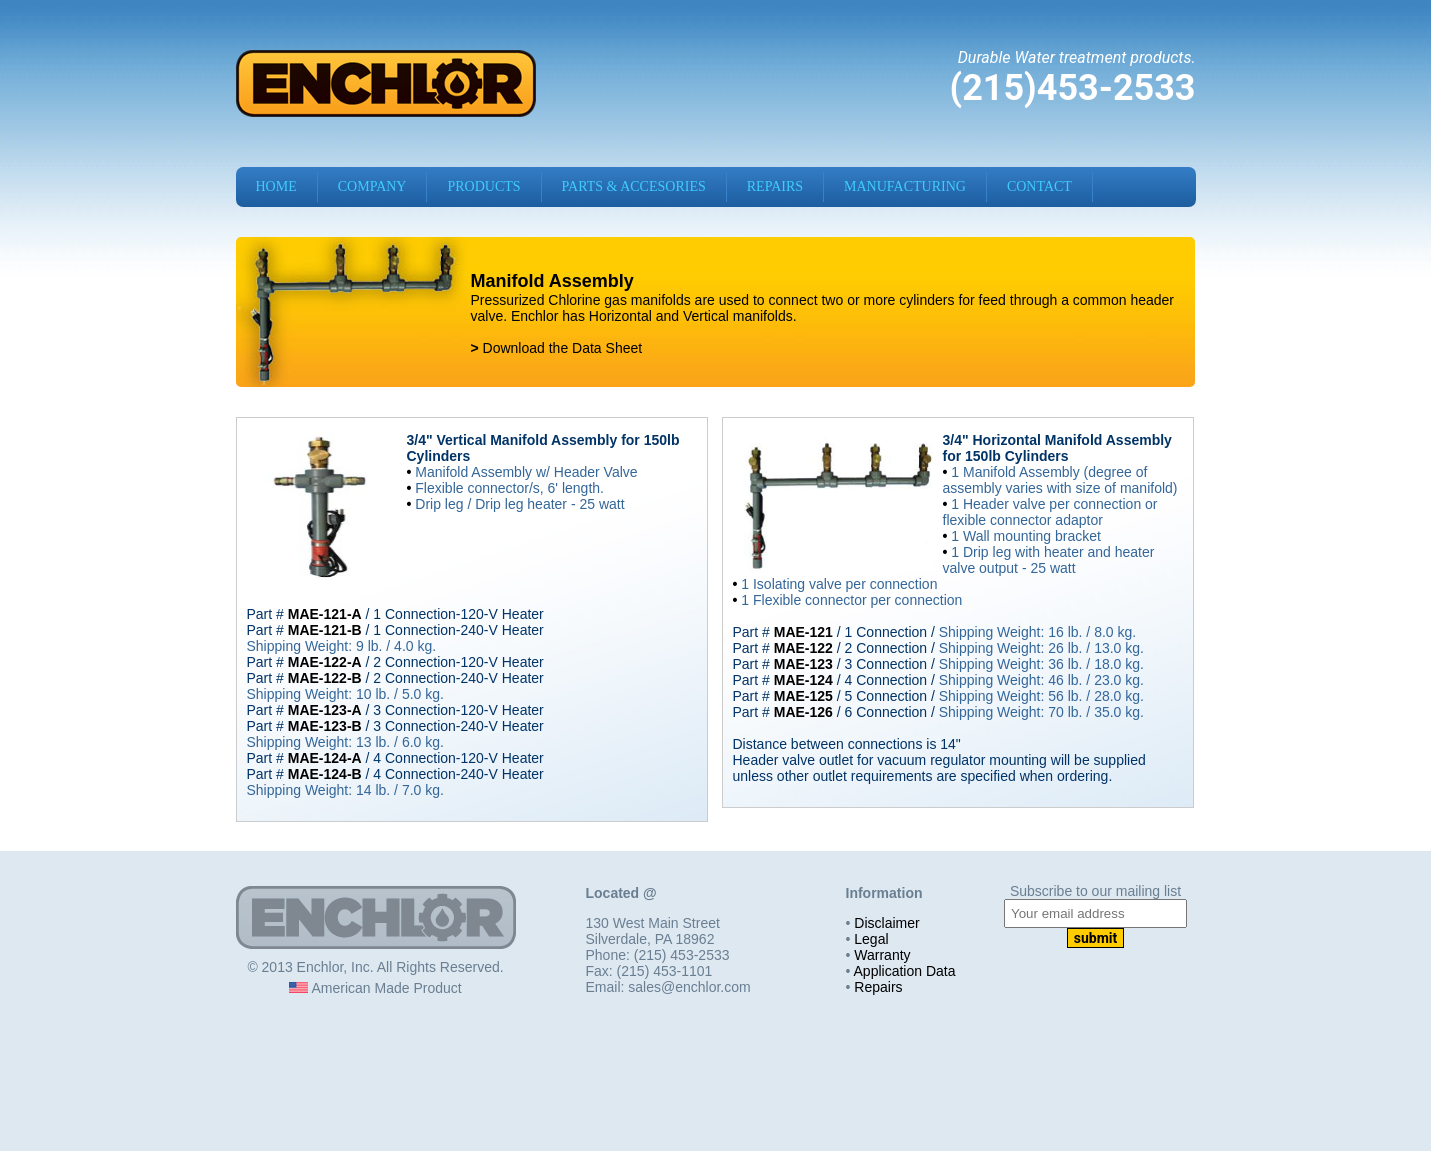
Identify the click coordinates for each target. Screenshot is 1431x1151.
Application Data (905, 971)
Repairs (878, 987)
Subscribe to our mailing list (1095, 891)
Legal (871, 939)
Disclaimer (886, 923)
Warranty (882, 955)
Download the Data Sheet (560, 348)
